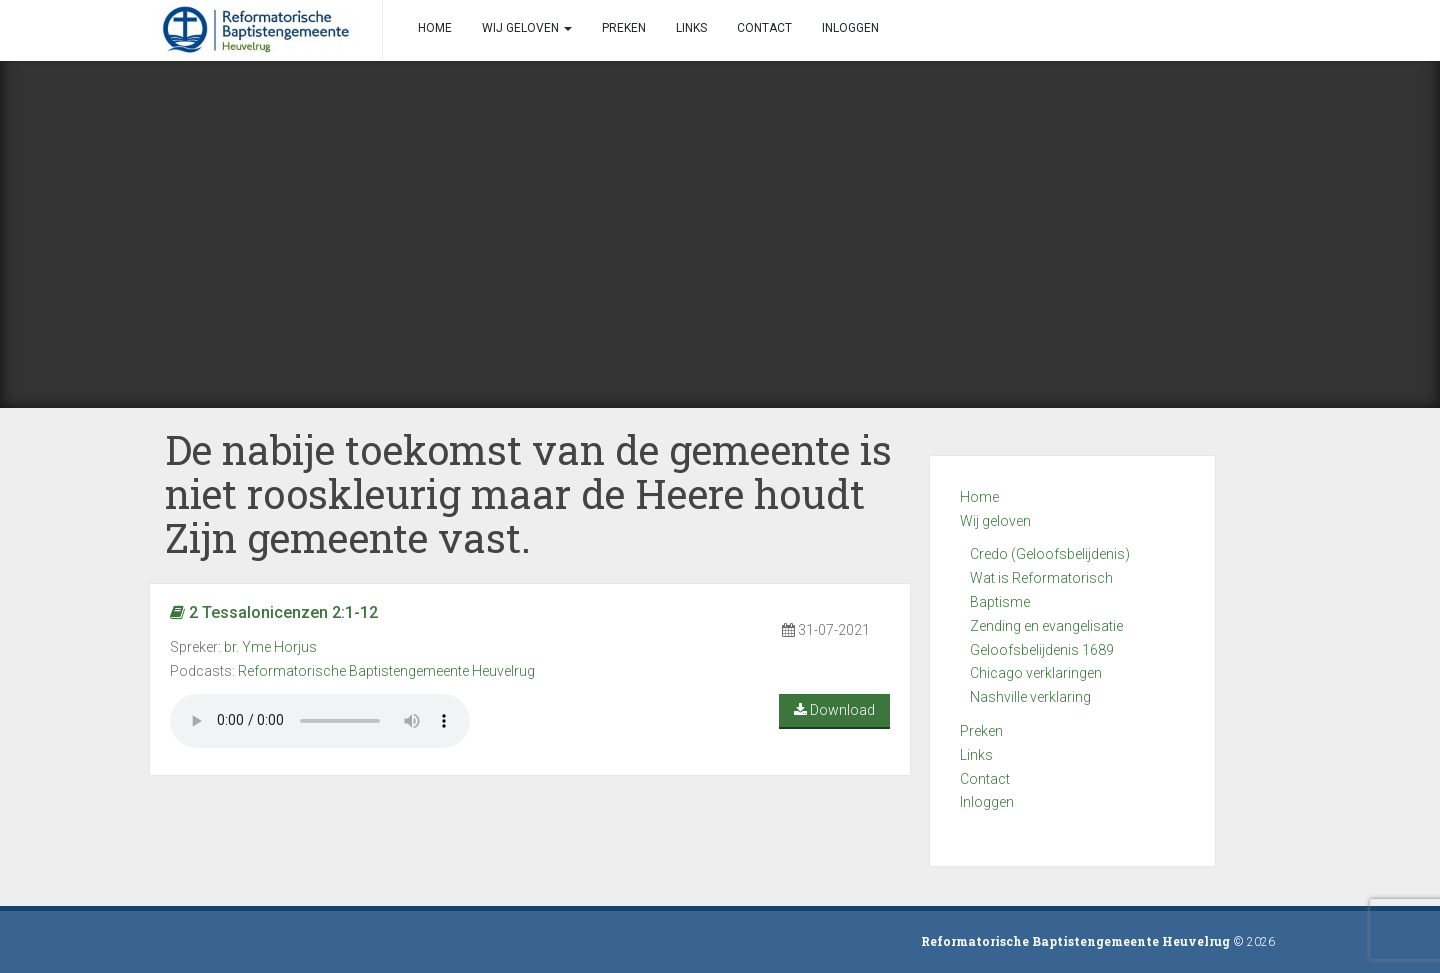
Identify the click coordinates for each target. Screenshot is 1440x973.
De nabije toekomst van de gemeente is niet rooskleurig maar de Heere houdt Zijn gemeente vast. (528, 493)
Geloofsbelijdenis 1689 (1042, 650)
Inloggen (987, 802)
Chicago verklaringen (1036, 673)
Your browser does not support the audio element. (320, 721)
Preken (981, 731)
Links (976, 755)
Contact (985, 779)
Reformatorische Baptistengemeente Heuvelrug (386, 671)
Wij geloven (995, 521)
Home (979, 497)
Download (834, 710)
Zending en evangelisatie (1046, 626)
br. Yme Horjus (270, 647)
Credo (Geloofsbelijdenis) (1050, 554)
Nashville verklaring (1030, 697)
